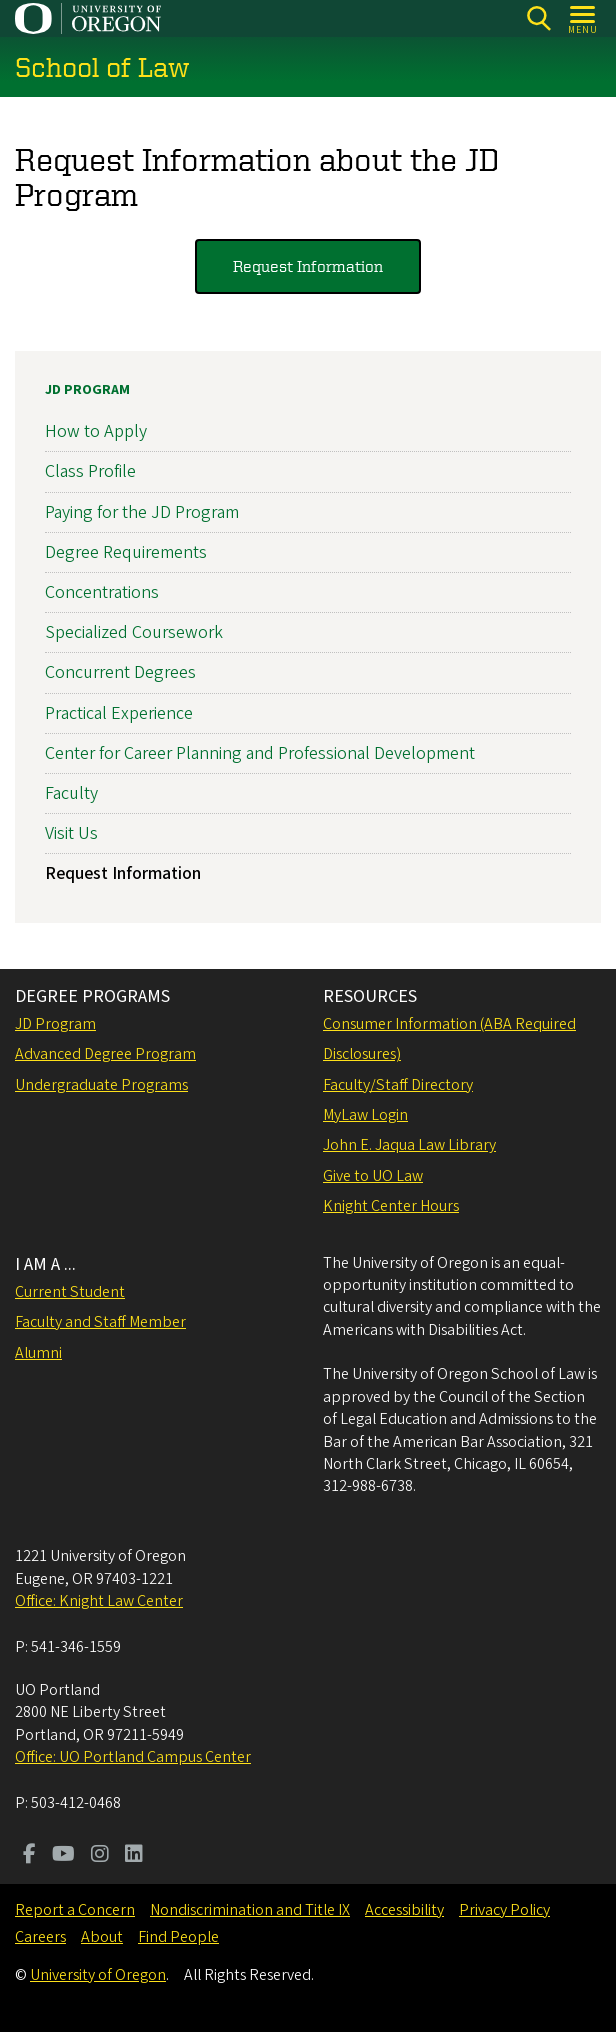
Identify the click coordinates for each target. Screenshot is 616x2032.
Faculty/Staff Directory (398, 1085)
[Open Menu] (583, 18)
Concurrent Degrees (120, 672)
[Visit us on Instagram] (100, 1856)
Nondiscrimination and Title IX (250, 1910)
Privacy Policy (504, 1910)
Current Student (70, 1292)
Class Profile (90, 472)
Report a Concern (75, 1910)
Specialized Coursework (134, 632)
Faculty (71, 793)
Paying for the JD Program (142, 512)
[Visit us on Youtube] (63, 1856)
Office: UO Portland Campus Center (133, 1757)
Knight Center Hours (391, 1206)
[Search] (538, 18)
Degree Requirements (126, 552)
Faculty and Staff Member (100, 1322)
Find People (178, 1937)
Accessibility (404, 1910)
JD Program (87, 390)
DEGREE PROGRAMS (92, 996)
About (102, 1937)
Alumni (38, 1353)
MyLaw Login (365, 1115)
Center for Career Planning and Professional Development (260, 753)
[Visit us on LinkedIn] (134, 1856)
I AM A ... (45, 1264)
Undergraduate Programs (101, 1085)
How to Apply (96, 431)
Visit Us (71, 833)
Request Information (308, 267)
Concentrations (102, 592)
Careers (40, 1937)
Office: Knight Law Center (99, 1601)
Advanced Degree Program (105, 1054)
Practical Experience (119, 713)
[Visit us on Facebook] (29, 1856)
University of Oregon (98, 1975)
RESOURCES (370, 996)
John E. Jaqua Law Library (409, 1145)
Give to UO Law (373, 1176)
